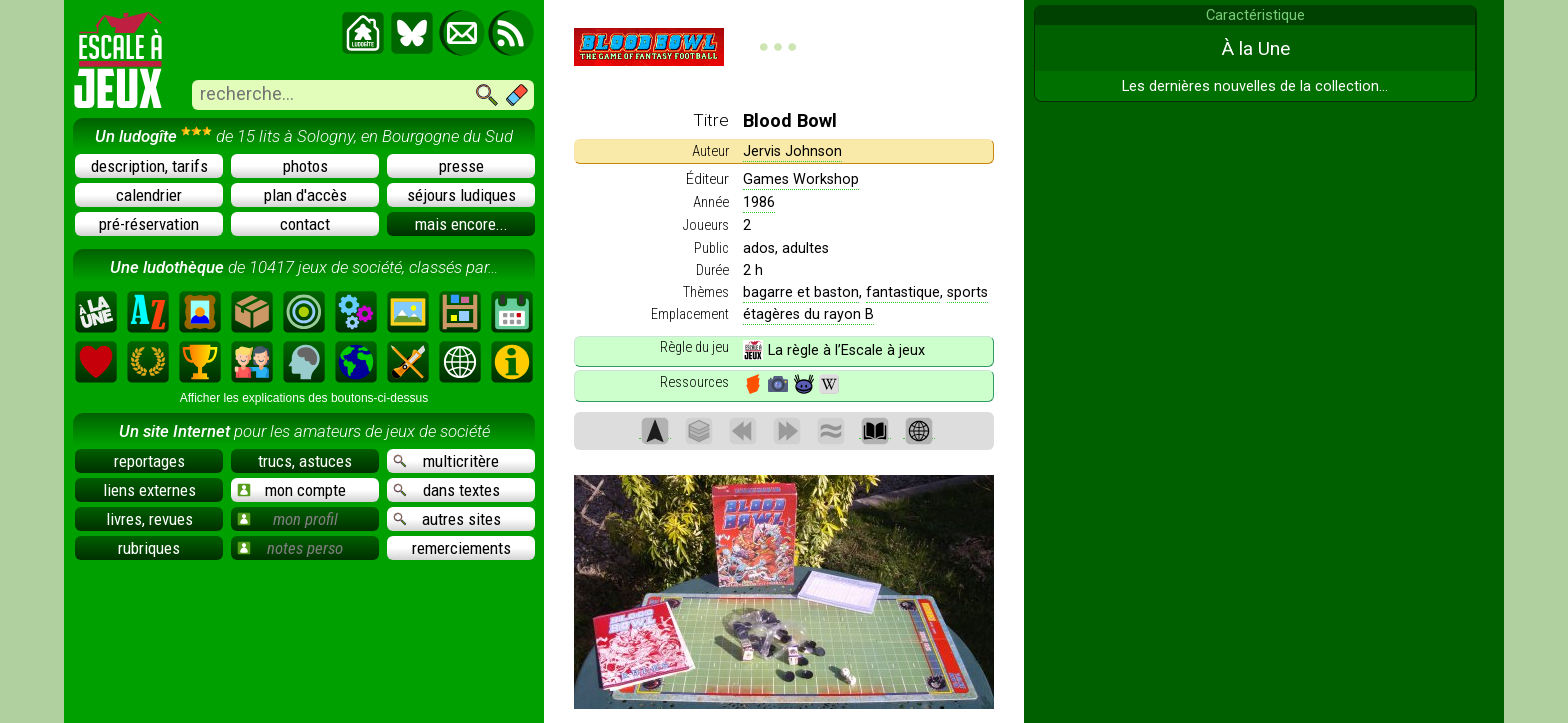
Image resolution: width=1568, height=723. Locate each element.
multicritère (446, 461)
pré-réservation (149, 224)
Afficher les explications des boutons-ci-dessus (304, 398)
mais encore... (461, 224)
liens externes (149, 490)
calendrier (149, 195)
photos (305, 166)
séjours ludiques (461, 195)
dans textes (446, 490)
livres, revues (149, 519)
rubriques (149, 548)
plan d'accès (305, 195)
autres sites (447, 519)
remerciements (461, 548)
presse (461, 166)
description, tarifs (149, 166)
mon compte (291, 490)
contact (305, 224)
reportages (149, 461)
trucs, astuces (305, 461)
